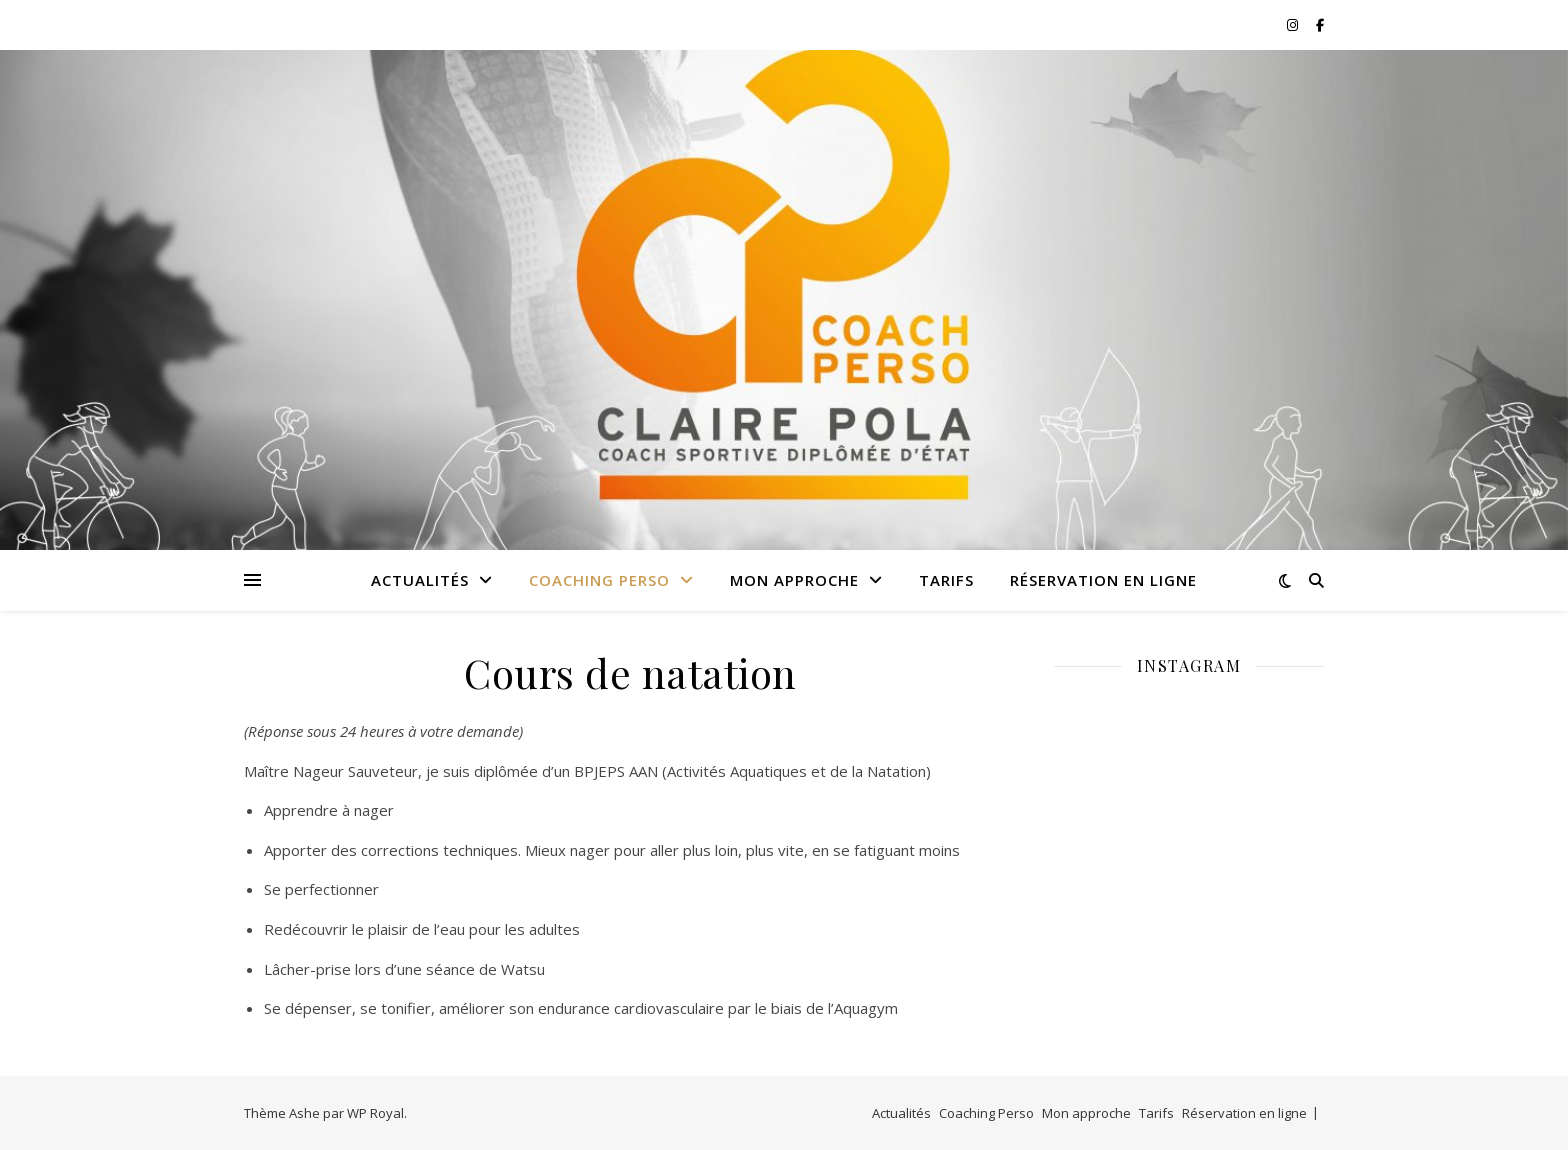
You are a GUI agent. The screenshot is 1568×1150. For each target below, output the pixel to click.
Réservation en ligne (1103, 580)
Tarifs (946, 580)
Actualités (420, 580)
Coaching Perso (599, 580)
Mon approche (794, 580)
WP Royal (375, 1113)
